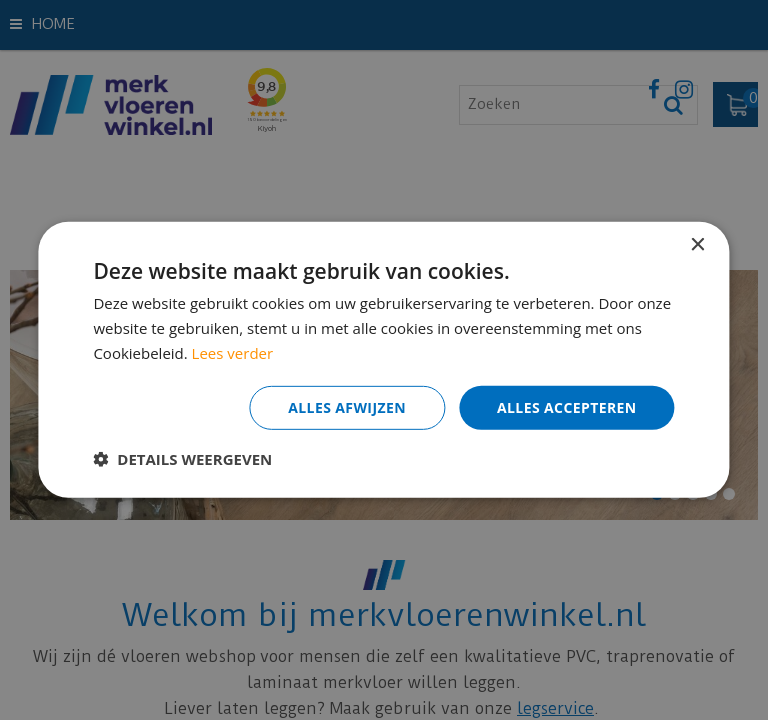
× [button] (697, 245)
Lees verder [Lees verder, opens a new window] (233, 353)
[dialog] (384, 360)
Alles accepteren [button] (567, 406)
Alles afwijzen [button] (347, 406)
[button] (182, 459)
